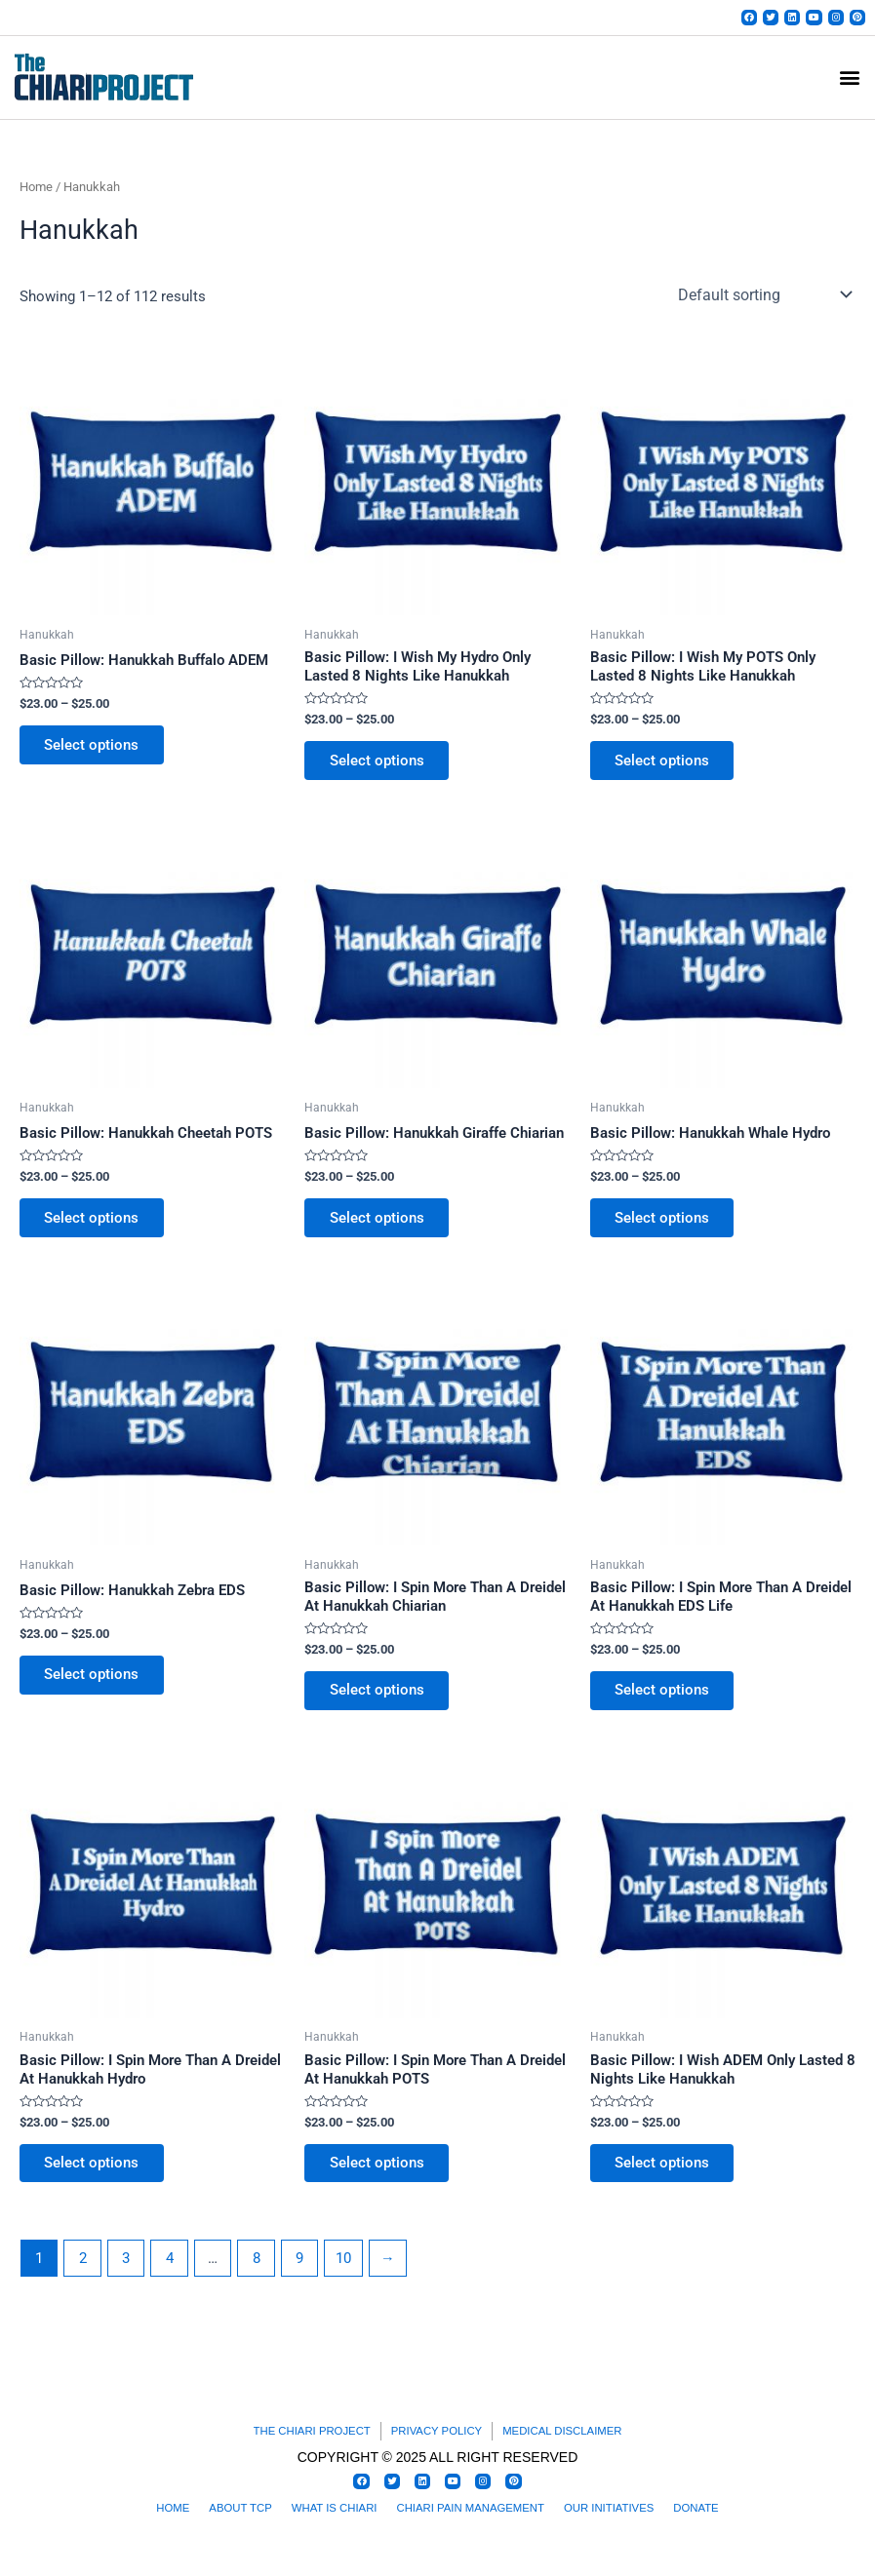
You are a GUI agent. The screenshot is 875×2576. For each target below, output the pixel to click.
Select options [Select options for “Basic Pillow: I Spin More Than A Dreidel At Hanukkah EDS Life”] (664, 1702)
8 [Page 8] (256, 2274)
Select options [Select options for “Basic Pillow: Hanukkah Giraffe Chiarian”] (379, 1227)
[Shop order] (762, 301)
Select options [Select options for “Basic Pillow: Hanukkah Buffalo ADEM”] (94, 752)
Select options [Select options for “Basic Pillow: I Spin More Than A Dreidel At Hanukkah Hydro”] (94, 2178)
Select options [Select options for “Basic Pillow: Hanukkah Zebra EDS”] (94, 1687)
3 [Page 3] (126, 2274)
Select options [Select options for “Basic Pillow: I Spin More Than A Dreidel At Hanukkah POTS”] (379, 2178)
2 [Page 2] (83, 2274)
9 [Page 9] (299, 2274)
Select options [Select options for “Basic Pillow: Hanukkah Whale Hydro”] (664, 1227)
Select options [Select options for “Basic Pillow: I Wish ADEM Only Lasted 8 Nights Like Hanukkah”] (664, 2178)
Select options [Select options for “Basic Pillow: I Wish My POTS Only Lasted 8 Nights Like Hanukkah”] (664, 767)
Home (36, 192)
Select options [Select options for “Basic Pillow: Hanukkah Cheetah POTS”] (94, 1227)
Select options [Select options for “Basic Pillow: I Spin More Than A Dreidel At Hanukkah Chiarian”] (379, 1702)
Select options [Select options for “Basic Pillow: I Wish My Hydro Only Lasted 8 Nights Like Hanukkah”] (379, 767)
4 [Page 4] (170, 2274)
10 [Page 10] (343, 2274)
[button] (849, 83)
